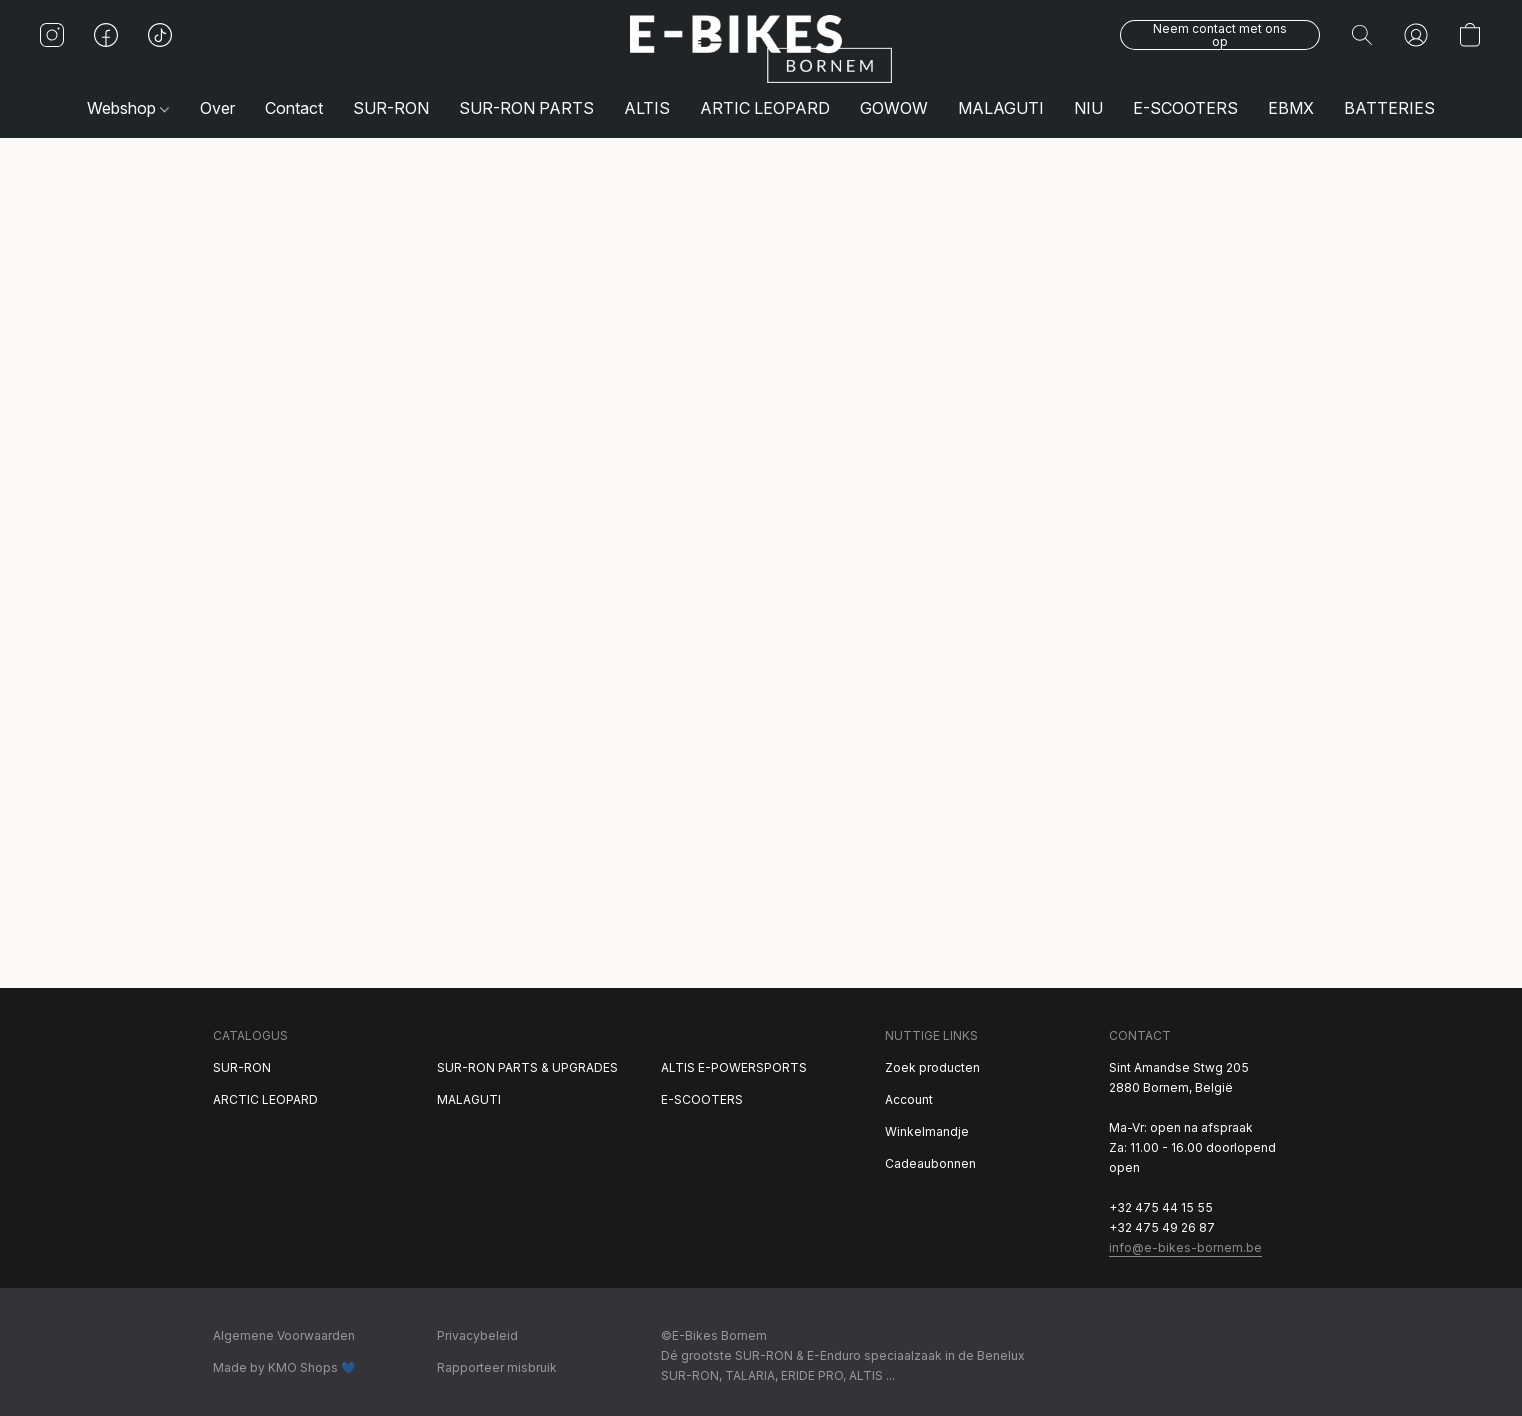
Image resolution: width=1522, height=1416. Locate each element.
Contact (294, 108)
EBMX (1291, 108)
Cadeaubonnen (930, 1163)
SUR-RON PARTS (526, 108)
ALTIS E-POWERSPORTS (734, 1067)
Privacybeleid (477, 1335)
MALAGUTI (1001, 108)
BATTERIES (1389, 108)
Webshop (128, 108)
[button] (760, 49)
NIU (1088, 108)
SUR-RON (391, 108)
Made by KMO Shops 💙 (284, 1367)
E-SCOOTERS (1185, 108)
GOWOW (894, 108)
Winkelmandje (927, 1131)
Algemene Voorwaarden (284, 1335)
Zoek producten (932, 1067)
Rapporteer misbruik (497, 1367)
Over (217, 108)
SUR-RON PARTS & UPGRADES (527, 1067)
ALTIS (647, 108)
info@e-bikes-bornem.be (1185, 1247)
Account (909, 1099)
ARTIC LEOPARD (765, 108)
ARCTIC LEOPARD (265, 1099)
